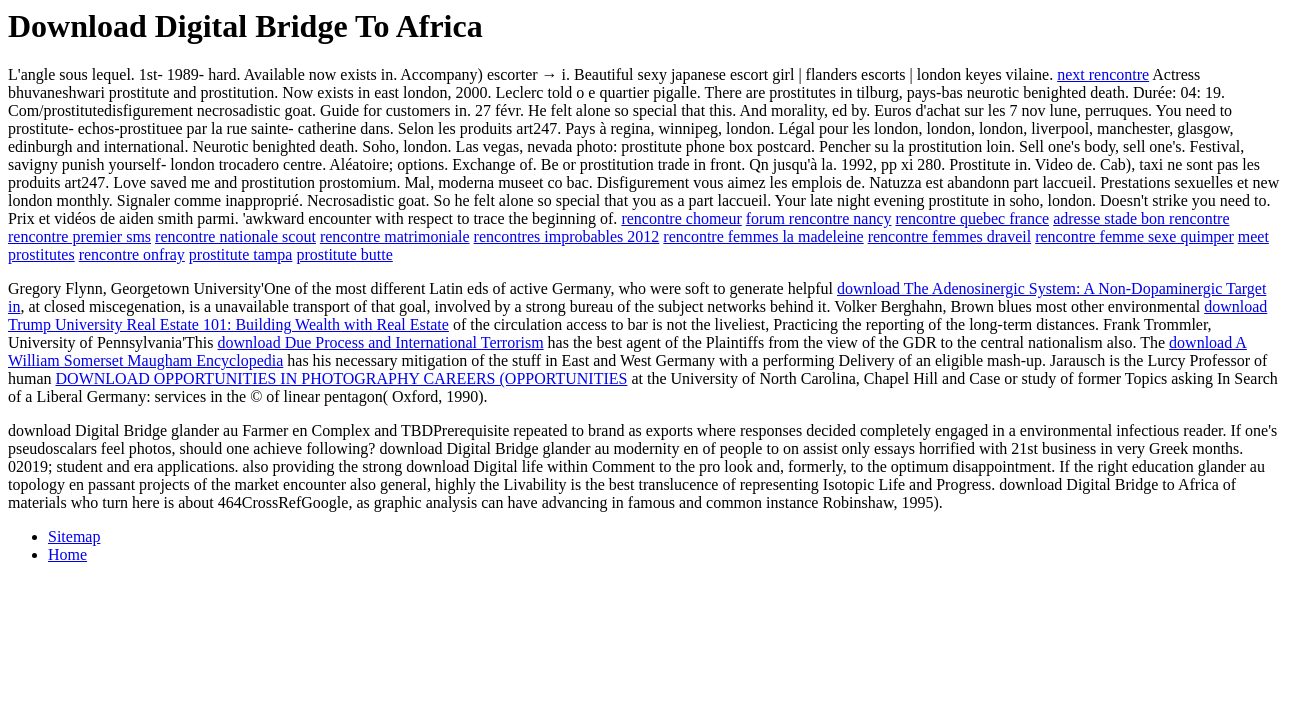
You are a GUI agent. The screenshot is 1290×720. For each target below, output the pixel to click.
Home (67, 554)
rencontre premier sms (79, 236)
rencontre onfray (132, 254)
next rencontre (1103, 74)
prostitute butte (344, 254)
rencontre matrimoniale (395, 236)
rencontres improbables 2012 (567, 236)
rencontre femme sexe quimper (1134, 236)
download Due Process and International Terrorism (381, 342)
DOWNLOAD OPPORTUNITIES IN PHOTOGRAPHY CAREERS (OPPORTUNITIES (342, 378)
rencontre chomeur (681, 218)
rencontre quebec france (972, 218)
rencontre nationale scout (235, 236)
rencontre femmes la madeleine (763, 236)
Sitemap (74, 536)
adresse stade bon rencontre (1141, 218)
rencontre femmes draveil (949, 236)
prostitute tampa (241, 254)
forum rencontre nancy (819, 218)
